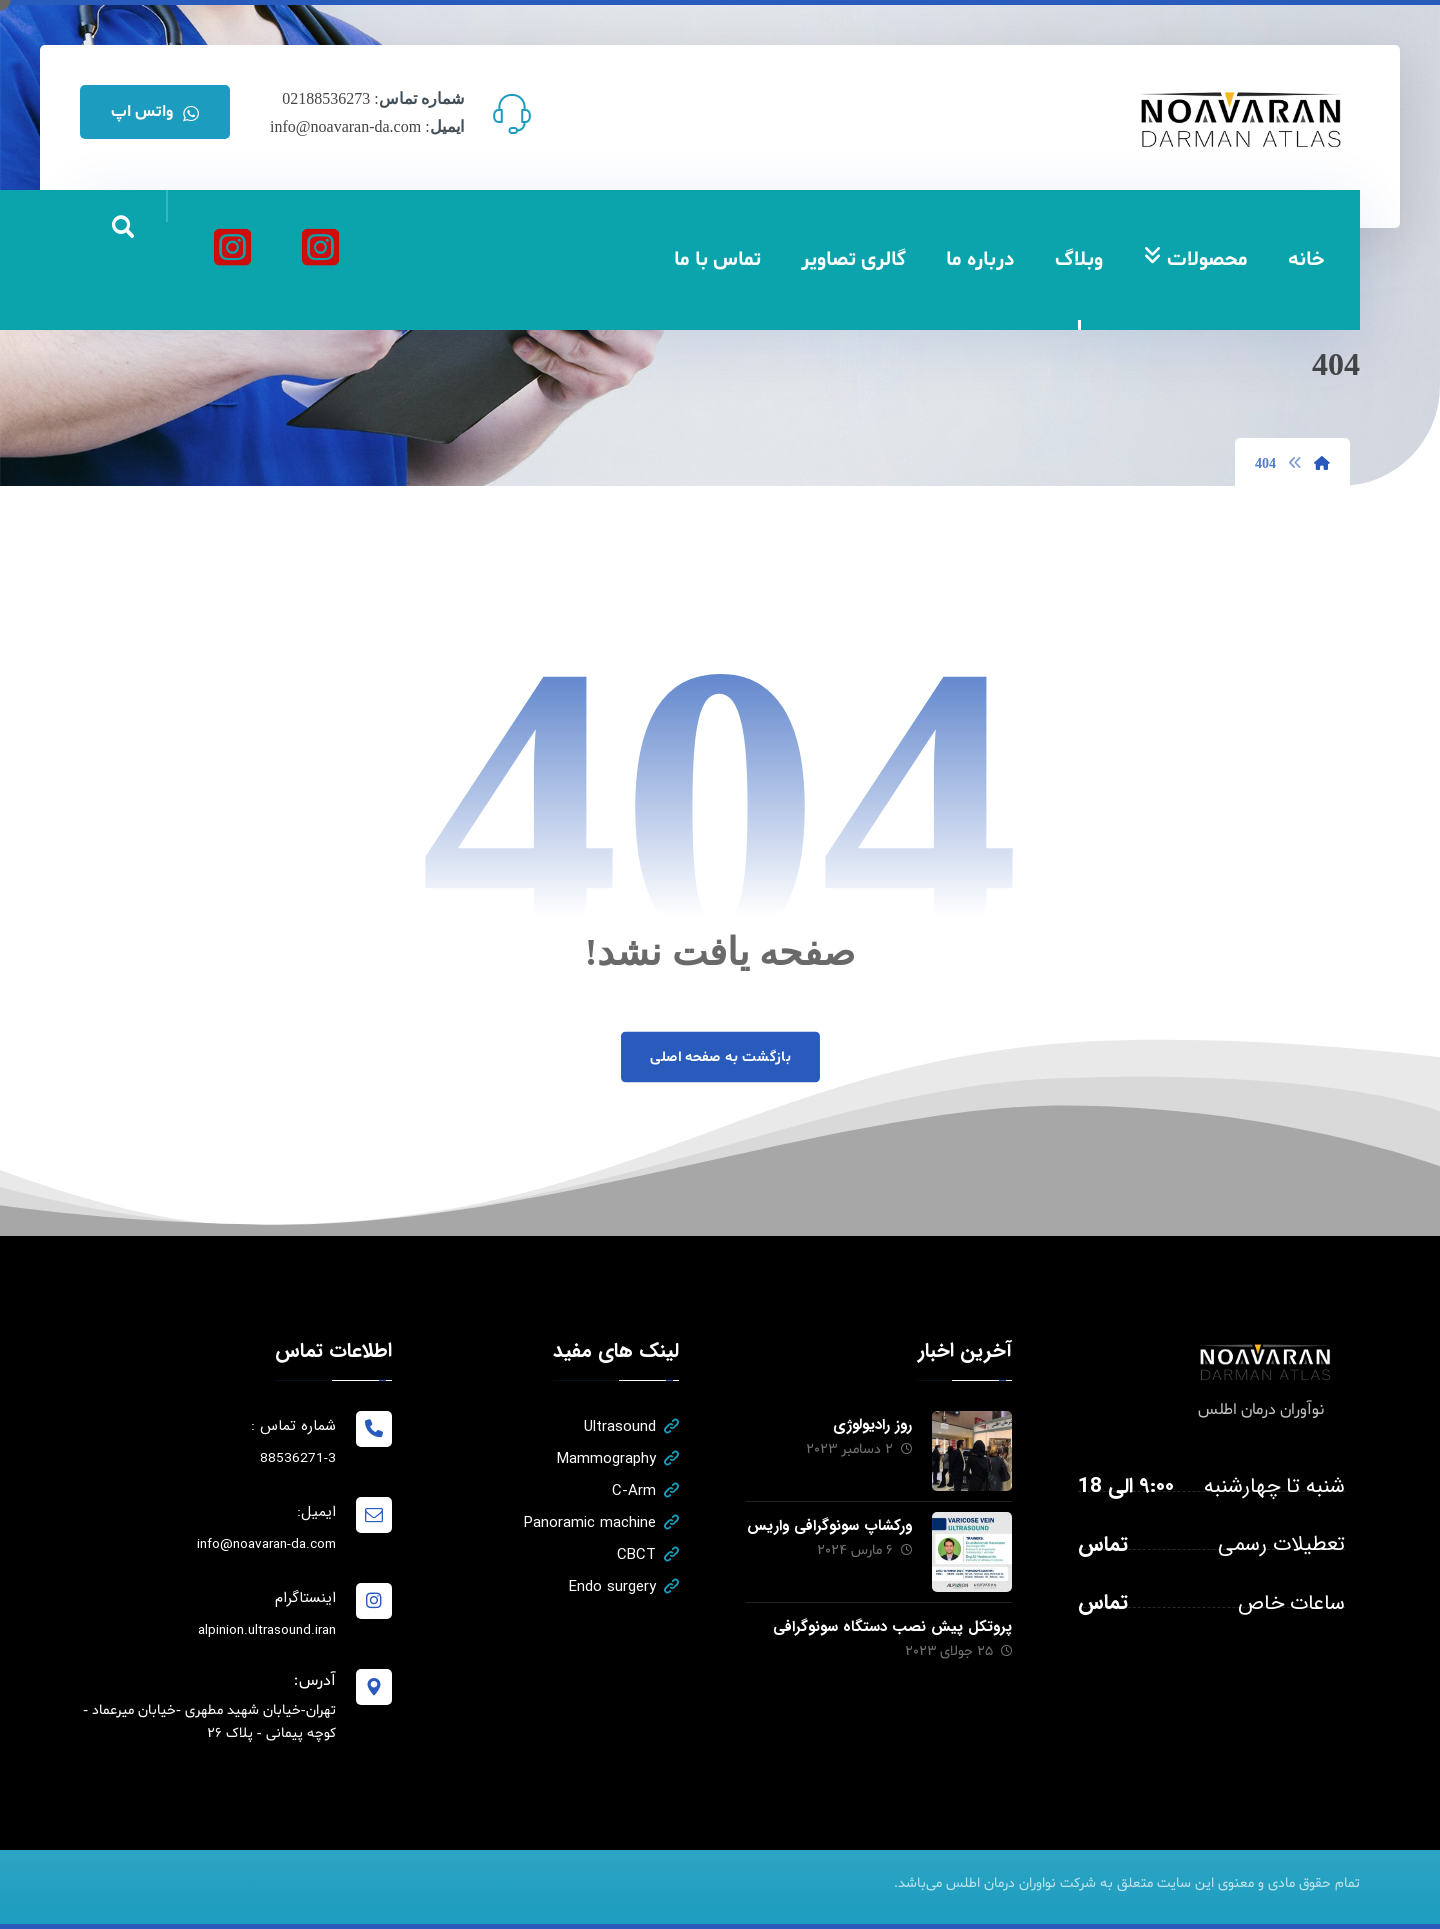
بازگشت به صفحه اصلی (719, 1057)
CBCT (648, 1555)
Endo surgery (624, 1587)
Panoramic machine (601, 1523)
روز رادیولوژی (872, 1425)
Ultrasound (631, 1427)
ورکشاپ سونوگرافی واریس (829, 1526)
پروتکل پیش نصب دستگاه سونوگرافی (892, 1627)
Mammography (618, 1459)
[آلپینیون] (232, 247)
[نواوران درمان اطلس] (320, 247)
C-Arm (645, 1491)
